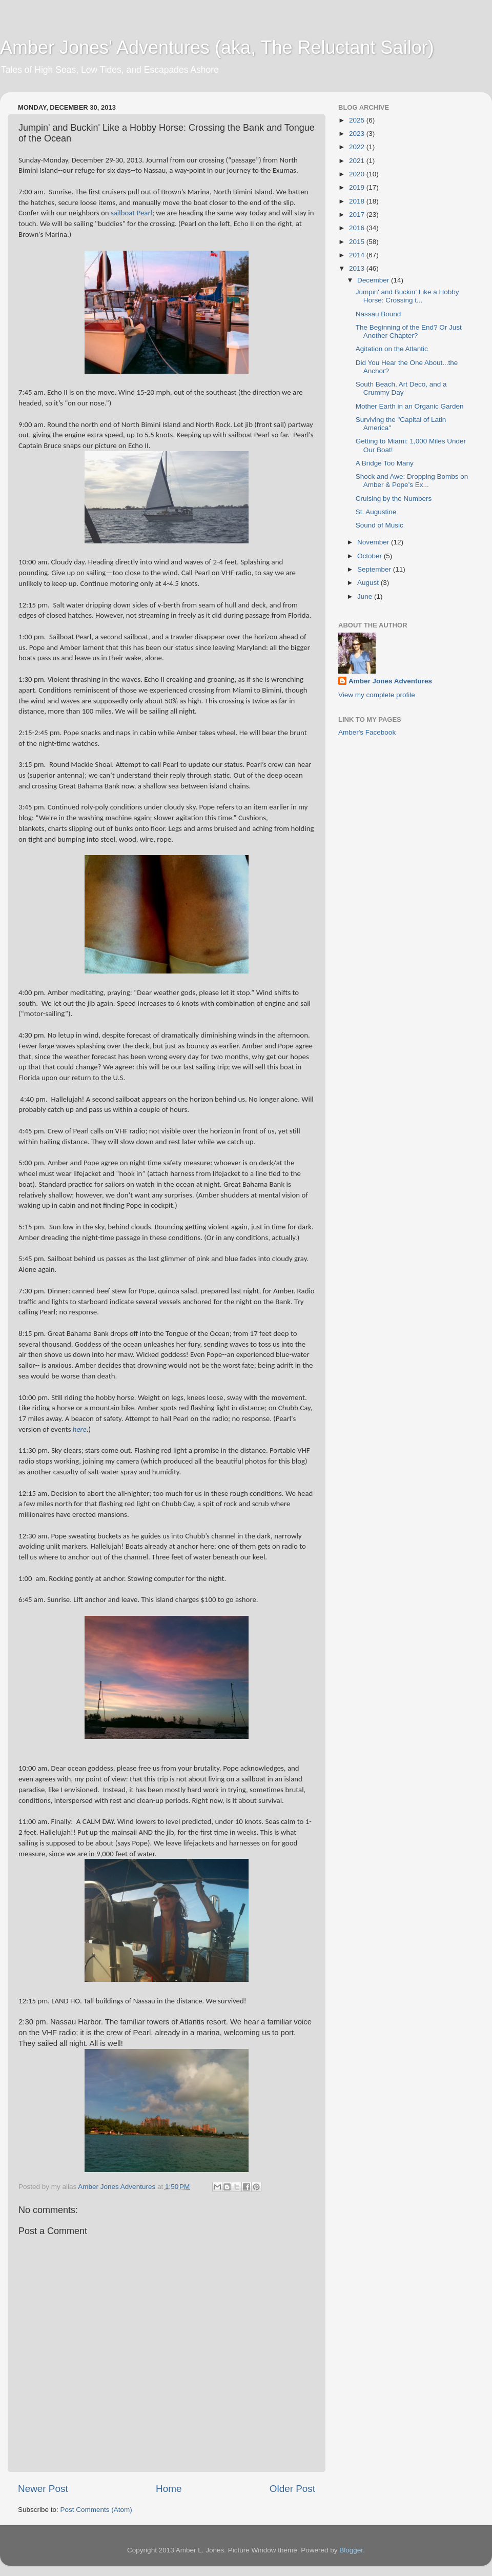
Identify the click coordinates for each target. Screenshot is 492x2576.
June (365, 596)
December (374, 280)
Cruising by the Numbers (394, 498)
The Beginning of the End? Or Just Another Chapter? (409, 331)
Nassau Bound (378, 314)
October (370, 556)
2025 (357, 120)
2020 (357, 174)
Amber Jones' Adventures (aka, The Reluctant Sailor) (217, 47)
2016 (357, 228)
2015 (357, 242)
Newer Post (43, 2488)
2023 (357, 133)
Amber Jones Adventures (390, 681)
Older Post (292, 2488)
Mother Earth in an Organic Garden (410, 406)
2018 (357, 201)
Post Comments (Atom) (96, 2509)
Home (168, 2488)
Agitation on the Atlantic (392, 349)
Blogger (351, 2550)
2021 (357, 161)
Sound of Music (379, 525)
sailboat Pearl (131, 212)
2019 (357, 187)
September (375, 569)
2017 (357, 214)
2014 (357, 255)
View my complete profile (376, 695)
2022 (357, 147)
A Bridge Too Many (385, 463)
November (374, 542)
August (369, 582)
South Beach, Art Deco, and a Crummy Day (401, 388)
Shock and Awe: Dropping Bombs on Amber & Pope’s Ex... (412, 481)
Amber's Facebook (367, 732)
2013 (357, 268)
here (80, 1429)
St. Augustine (376, 512)
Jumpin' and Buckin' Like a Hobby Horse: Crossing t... (407, 296)
